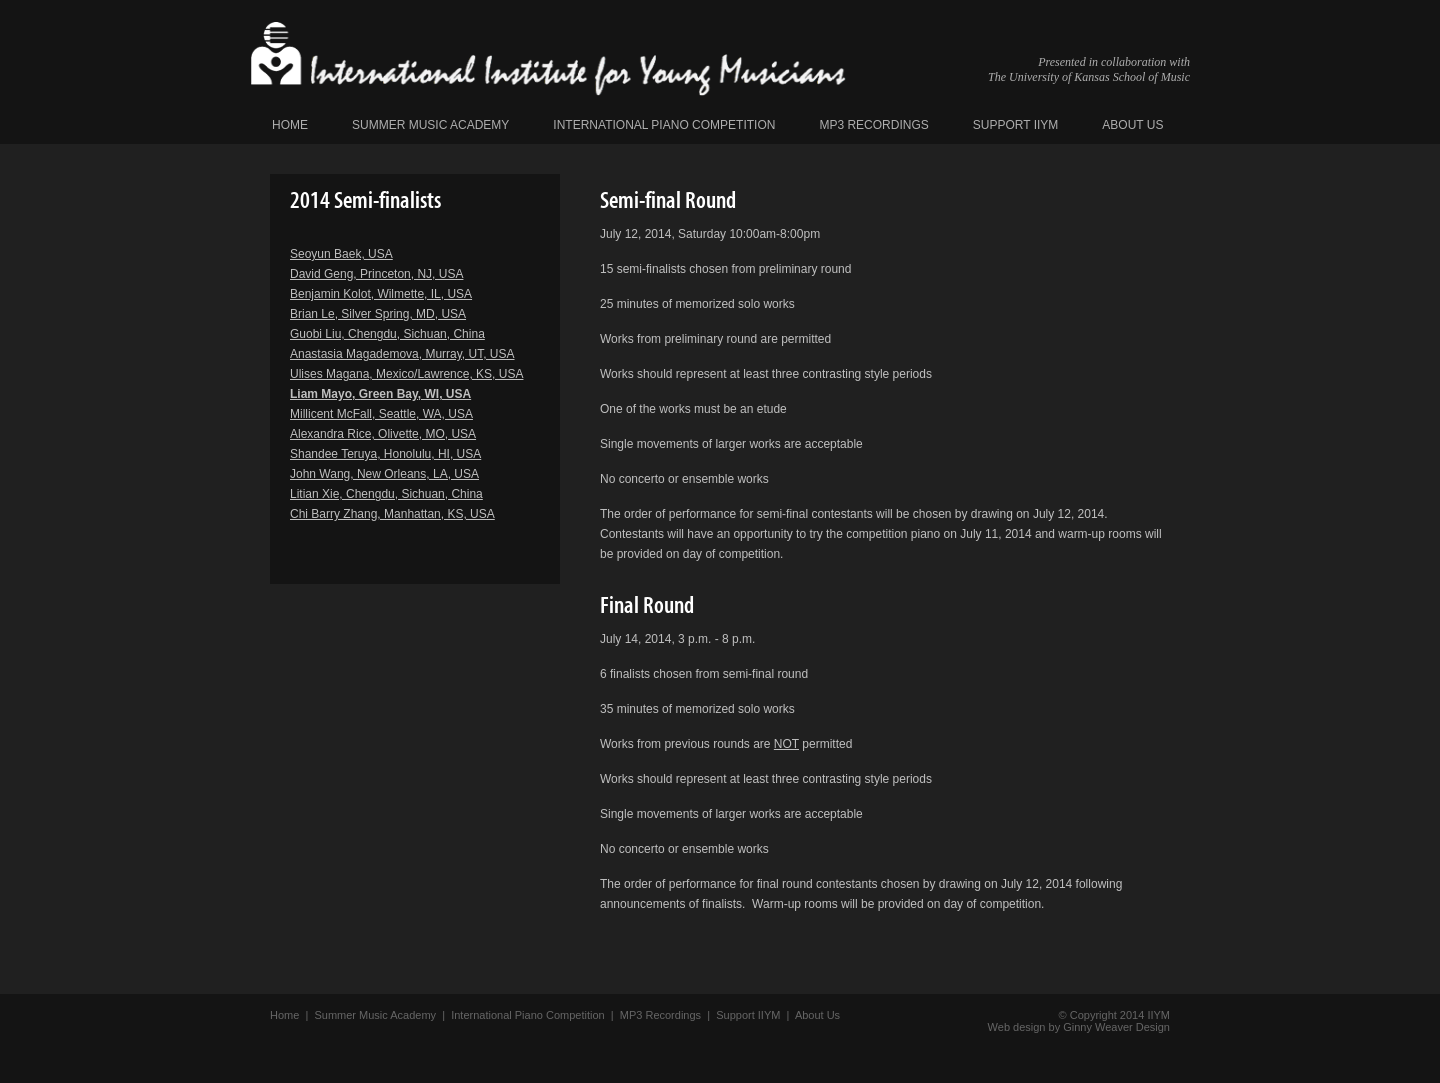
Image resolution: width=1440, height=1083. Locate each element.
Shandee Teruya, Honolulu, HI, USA (385, 454)
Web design (1017, 1027)
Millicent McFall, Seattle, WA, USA (381, 414)
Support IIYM (1016, 125)
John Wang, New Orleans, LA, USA (384, 474)
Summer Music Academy (430, 125)
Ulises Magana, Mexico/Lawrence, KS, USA (406, 374)
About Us (1132, 125)
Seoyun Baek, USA (341, 254)
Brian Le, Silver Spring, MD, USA (378, 314)
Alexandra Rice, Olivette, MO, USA (383, 434)
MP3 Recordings (873, 125)
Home (290, 125)
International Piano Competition (664, 125)
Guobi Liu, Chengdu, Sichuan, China (387, 334)
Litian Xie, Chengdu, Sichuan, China (386, 494)
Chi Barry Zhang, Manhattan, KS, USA (392, 514)
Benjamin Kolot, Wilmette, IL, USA (381, 294)
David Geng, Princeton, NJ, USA (376, 274)
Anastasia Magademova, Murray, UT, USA (402, 354)
